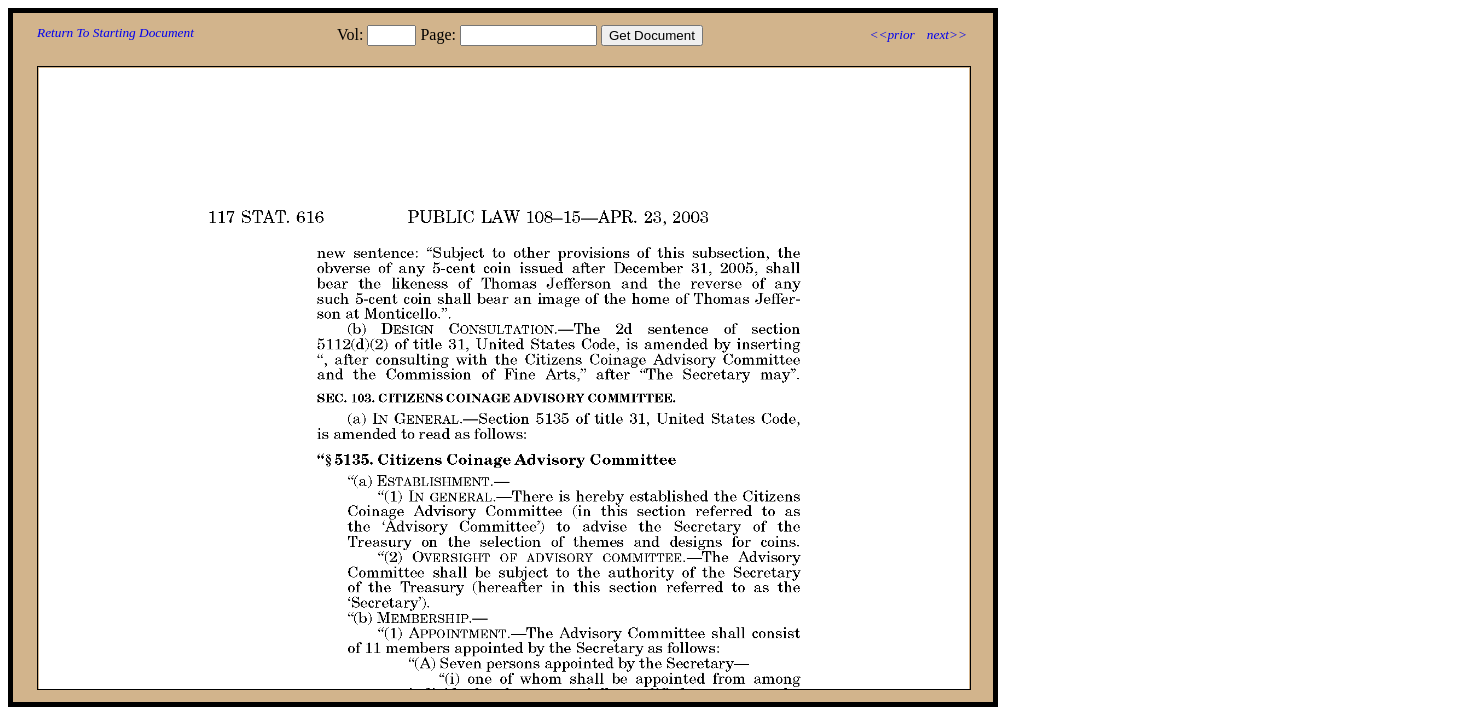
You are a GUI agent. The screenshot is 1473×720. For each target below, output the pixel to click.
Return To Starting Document (115, 32)
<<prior (891, 34)
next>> (947, 34)
